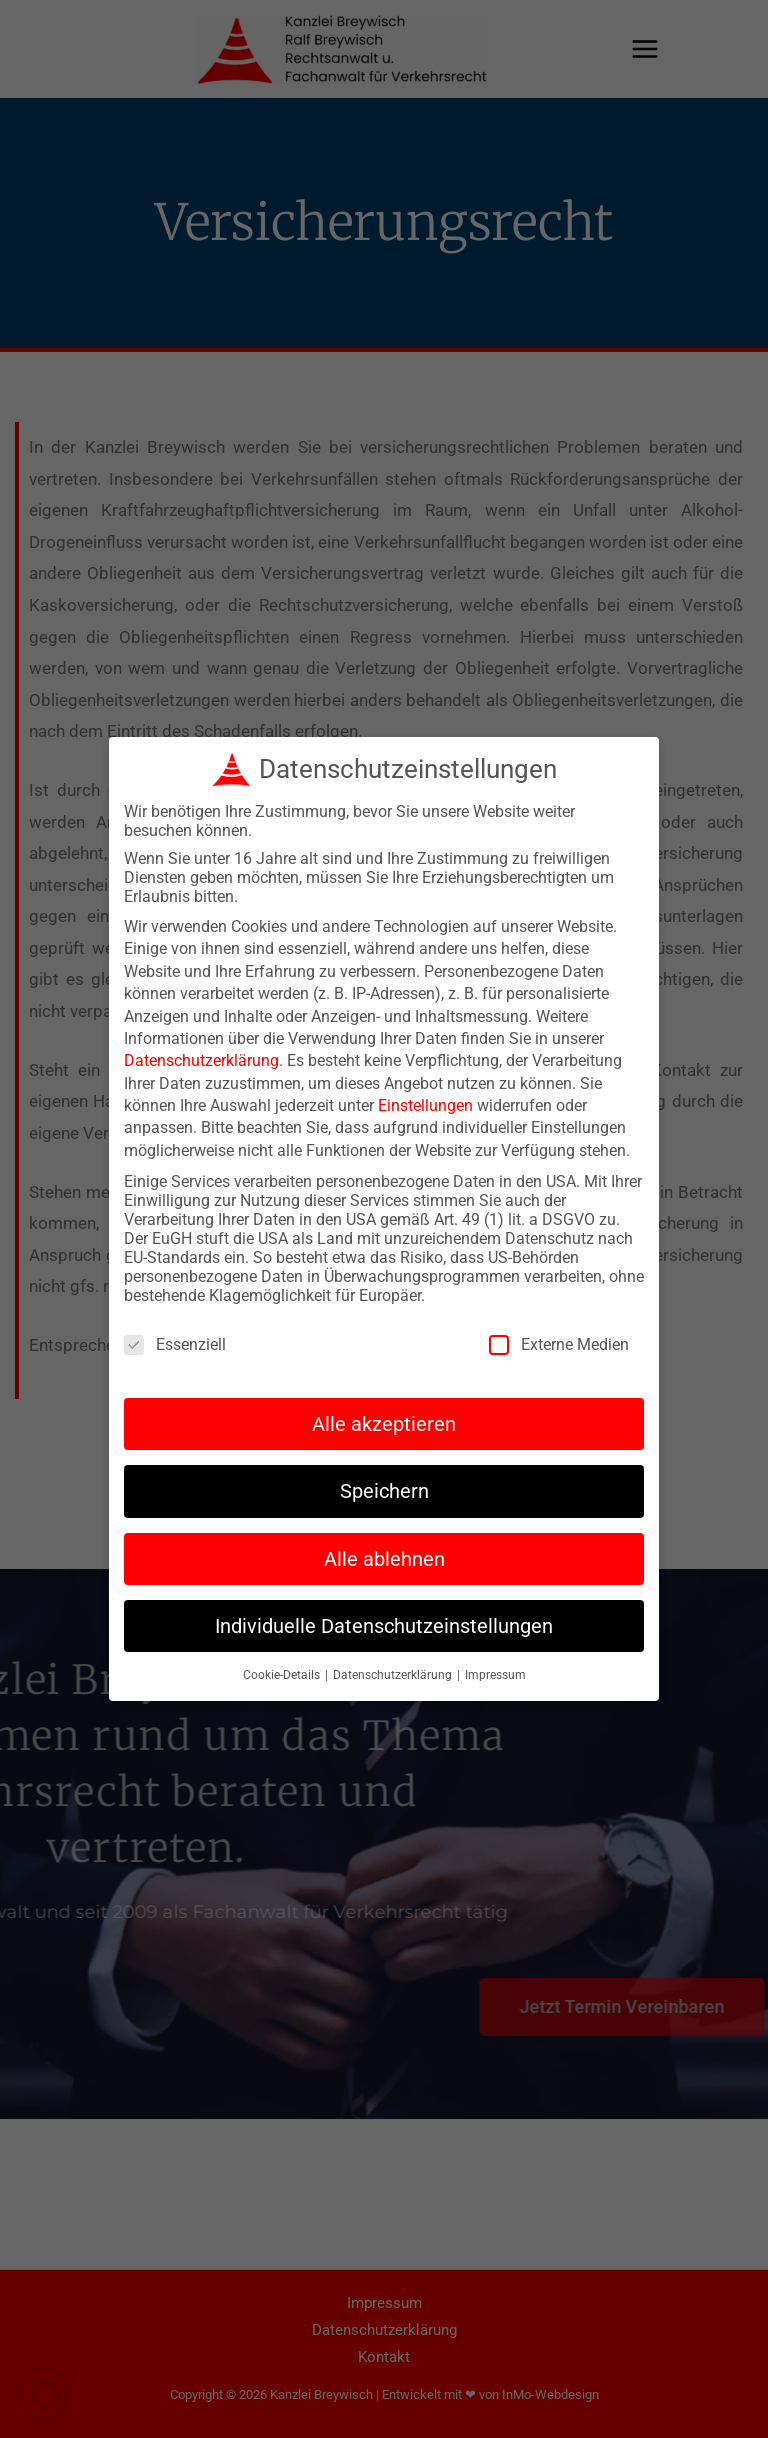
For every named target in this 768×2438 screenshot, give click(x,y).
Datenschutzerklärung (201, 1053)
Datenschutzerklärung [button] (394, 1668)
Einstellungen (425, 1098)
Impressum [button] (495, 1668)
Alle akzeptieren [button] (384, 1416)
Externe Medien (559, 1336)
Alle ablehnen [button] (384, 1551)
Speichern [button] (384, 1484)
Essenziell (175, 1336)
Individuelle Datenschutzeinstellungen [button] (384, 1618)
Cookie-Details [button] (283, 1668)
